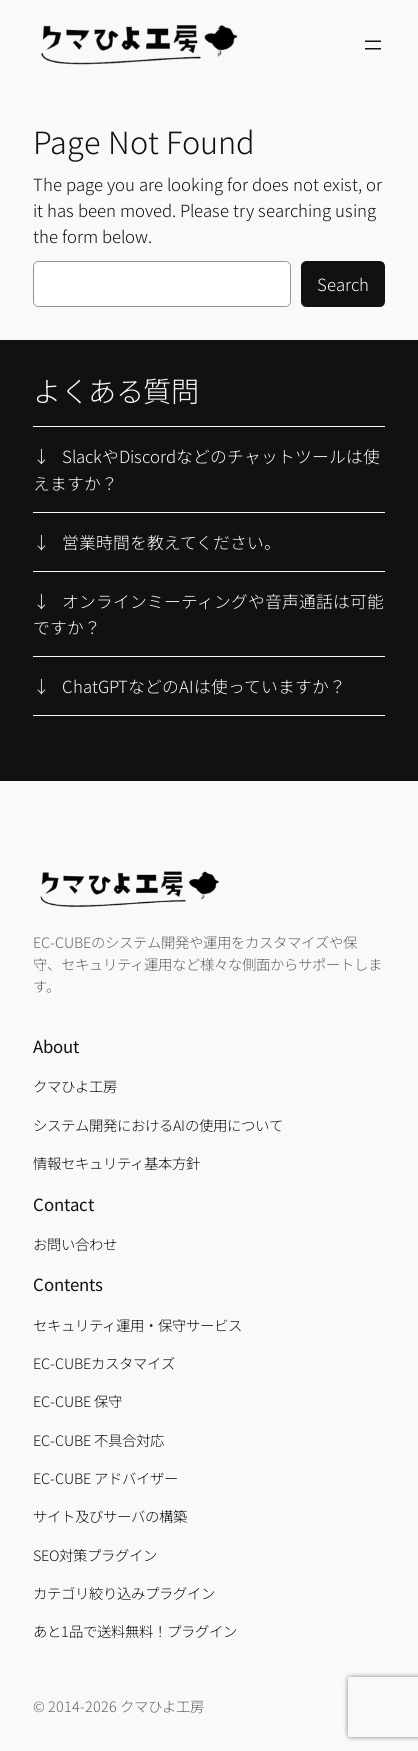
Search (343, 284)
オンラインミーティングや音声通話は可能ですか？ (208, 614)
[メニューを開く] (373, 45)
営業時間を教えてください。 (171, 542)
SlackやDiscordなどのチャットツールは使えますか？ (206, 469)
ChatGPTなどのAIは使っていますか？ (204, 686)
